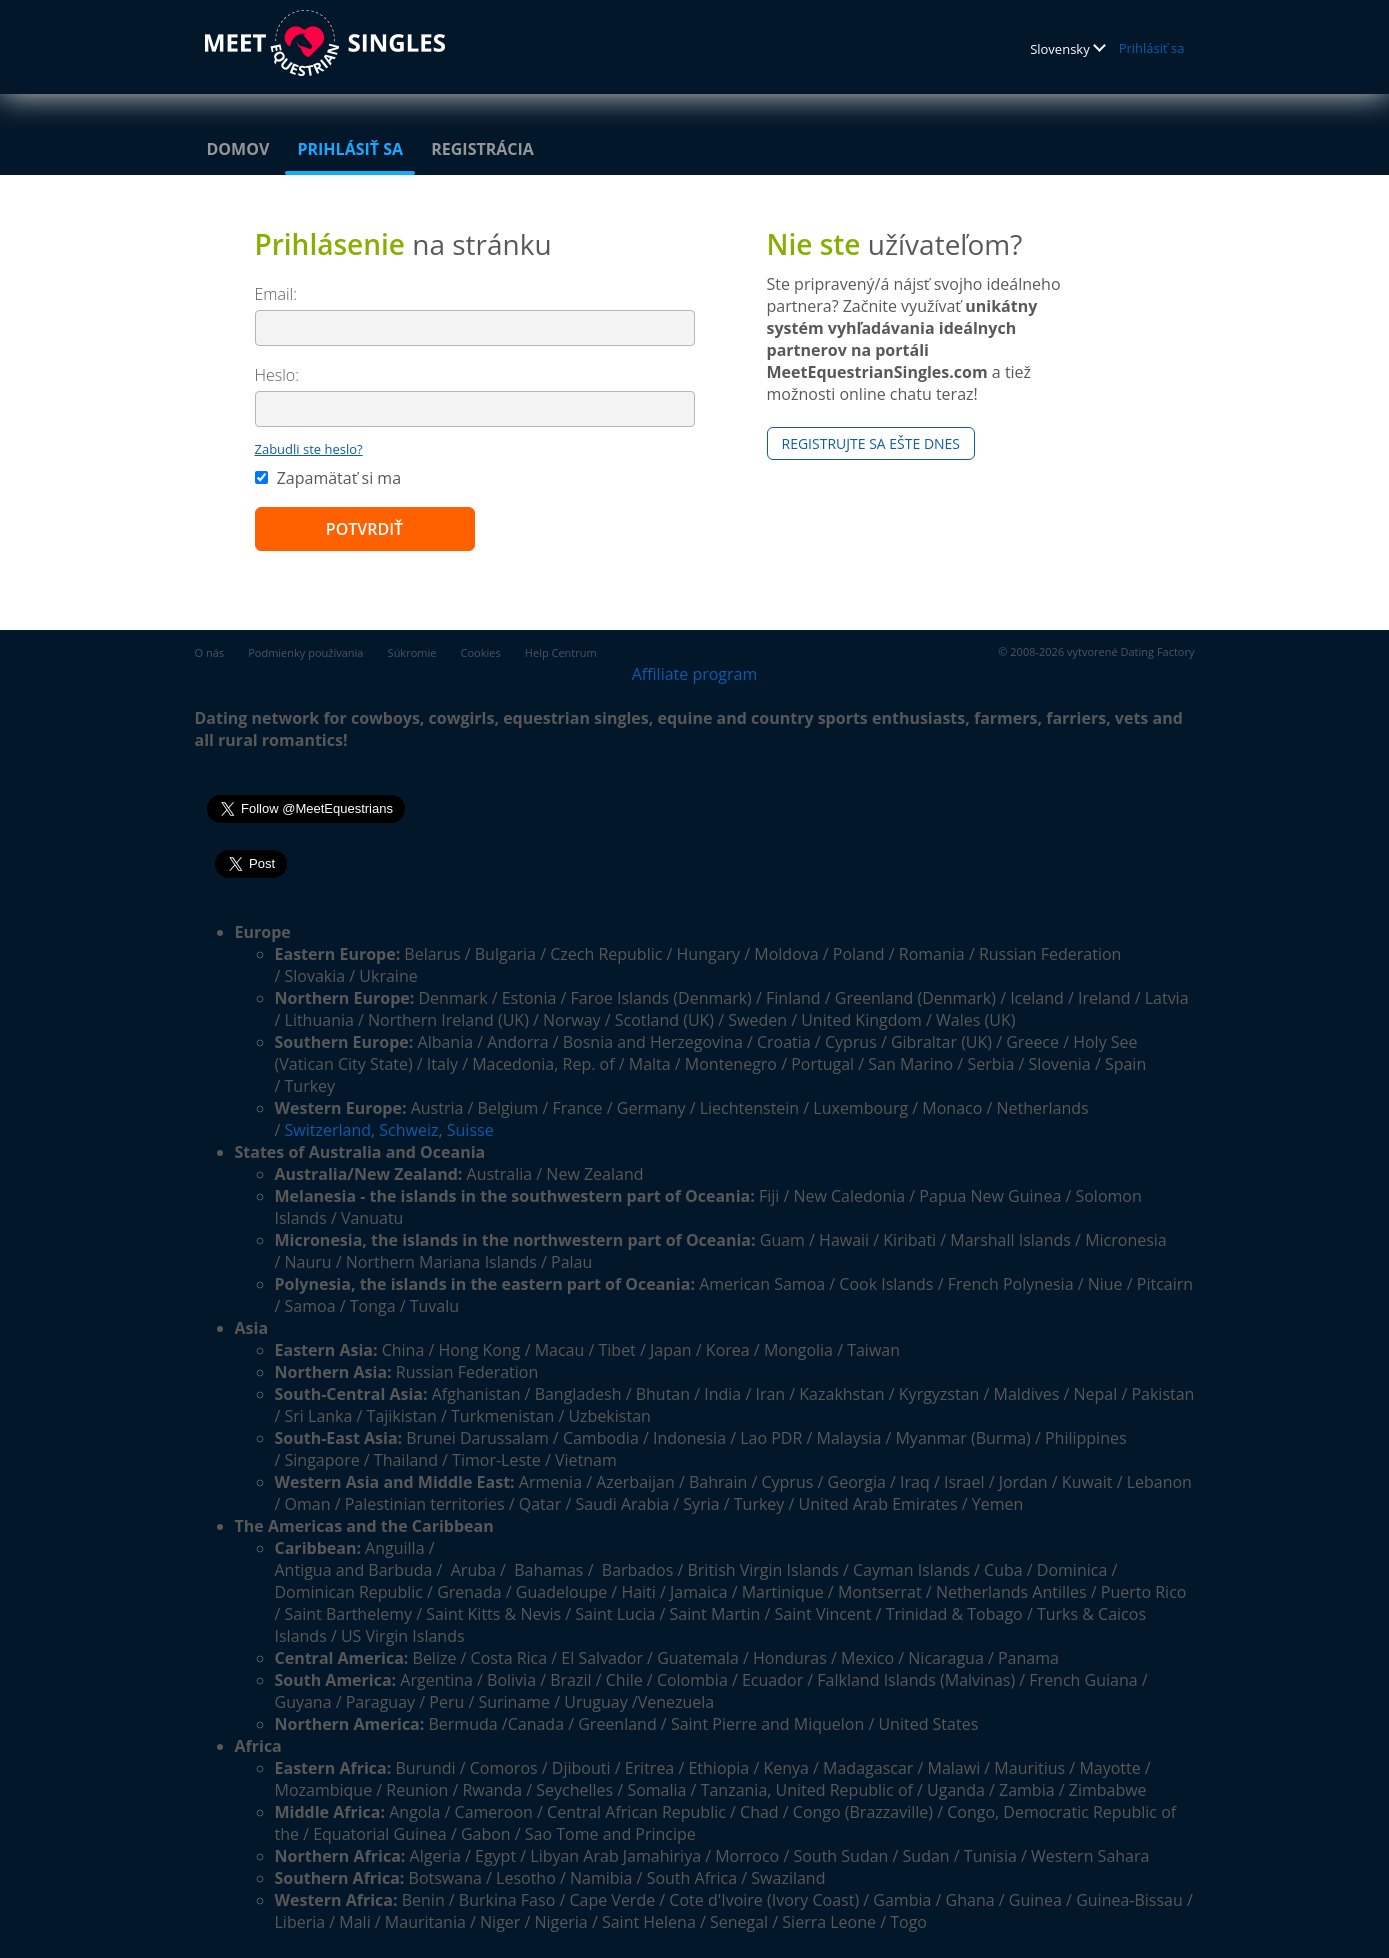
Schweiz (408, 1130)
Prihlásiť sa (1152, 48)
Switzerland (328, 1130)
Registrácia (482, 149)
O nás (210, 652)
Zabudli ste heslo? (309, 449)
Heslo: (277, 375)
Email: (276, 294)
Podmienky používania (305, 652)
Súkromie (412, 652)
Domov (238, 149)
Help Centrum (561, 652)
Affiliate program (695, 674)
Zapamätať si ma (328, 478)
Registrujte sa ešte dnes (871, 443)
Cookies (481, 652)
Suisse (470, 1130)
